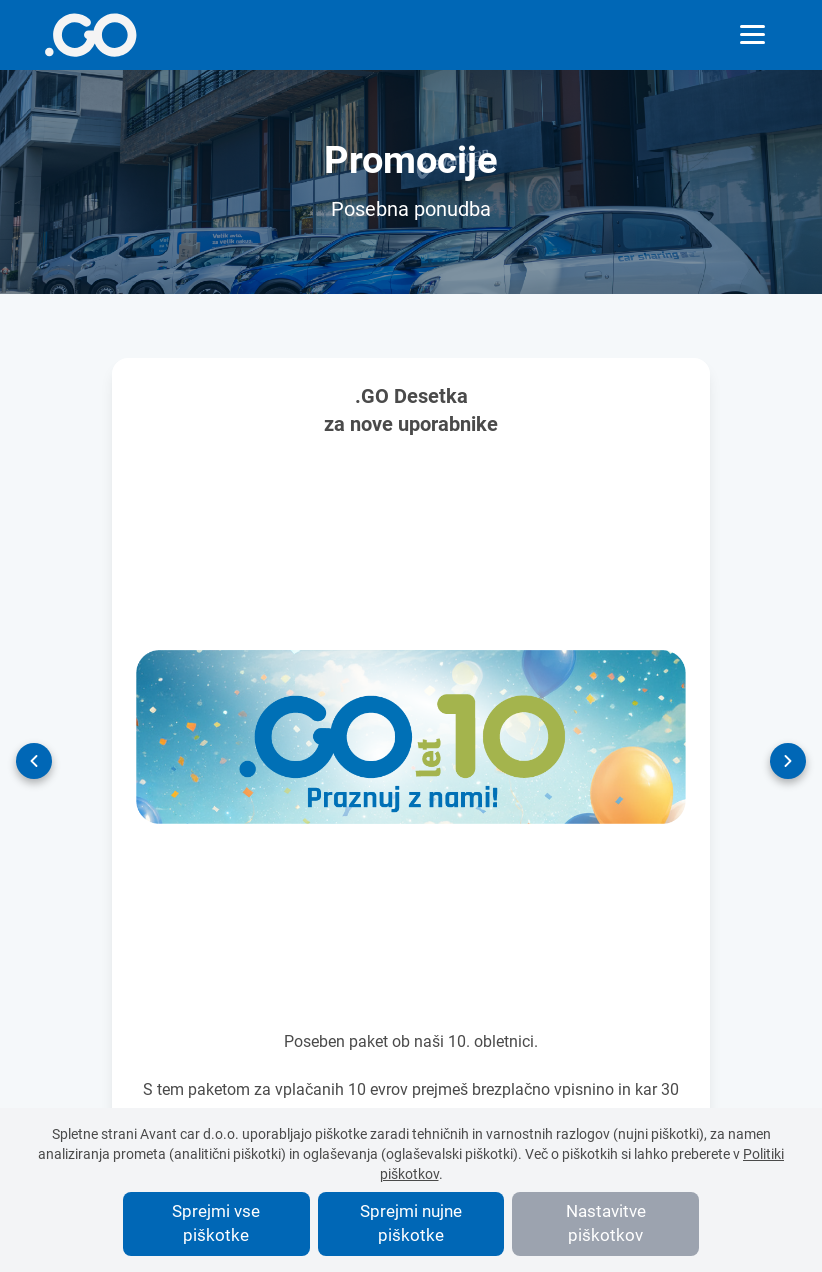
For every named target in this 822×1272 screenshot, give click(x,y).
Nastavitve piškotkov (606, 1223)
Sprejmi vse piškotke (216, 1223)
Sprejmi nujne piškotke (411, 1223)
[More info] (90, 35)
